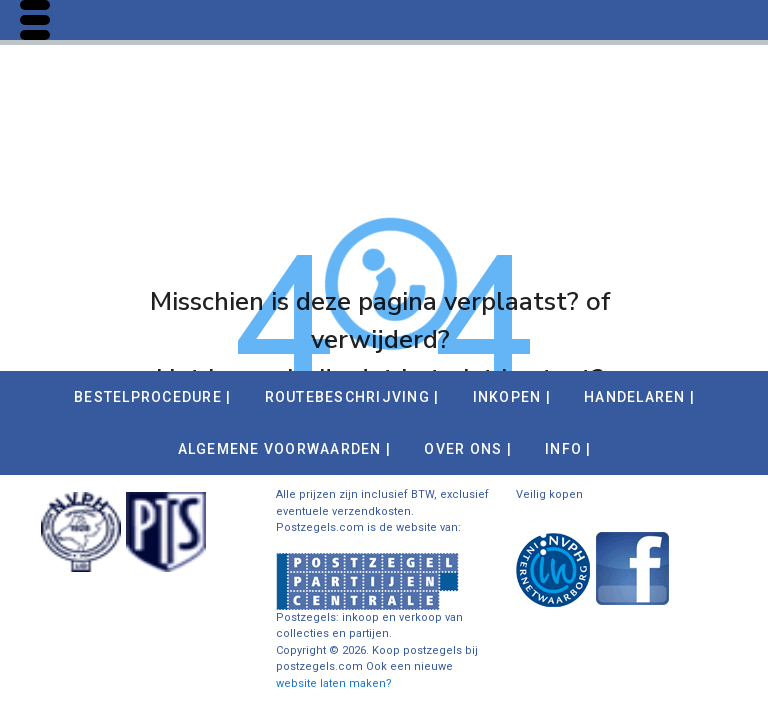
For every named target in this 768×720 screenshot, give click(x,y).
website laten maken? (334, 683)
